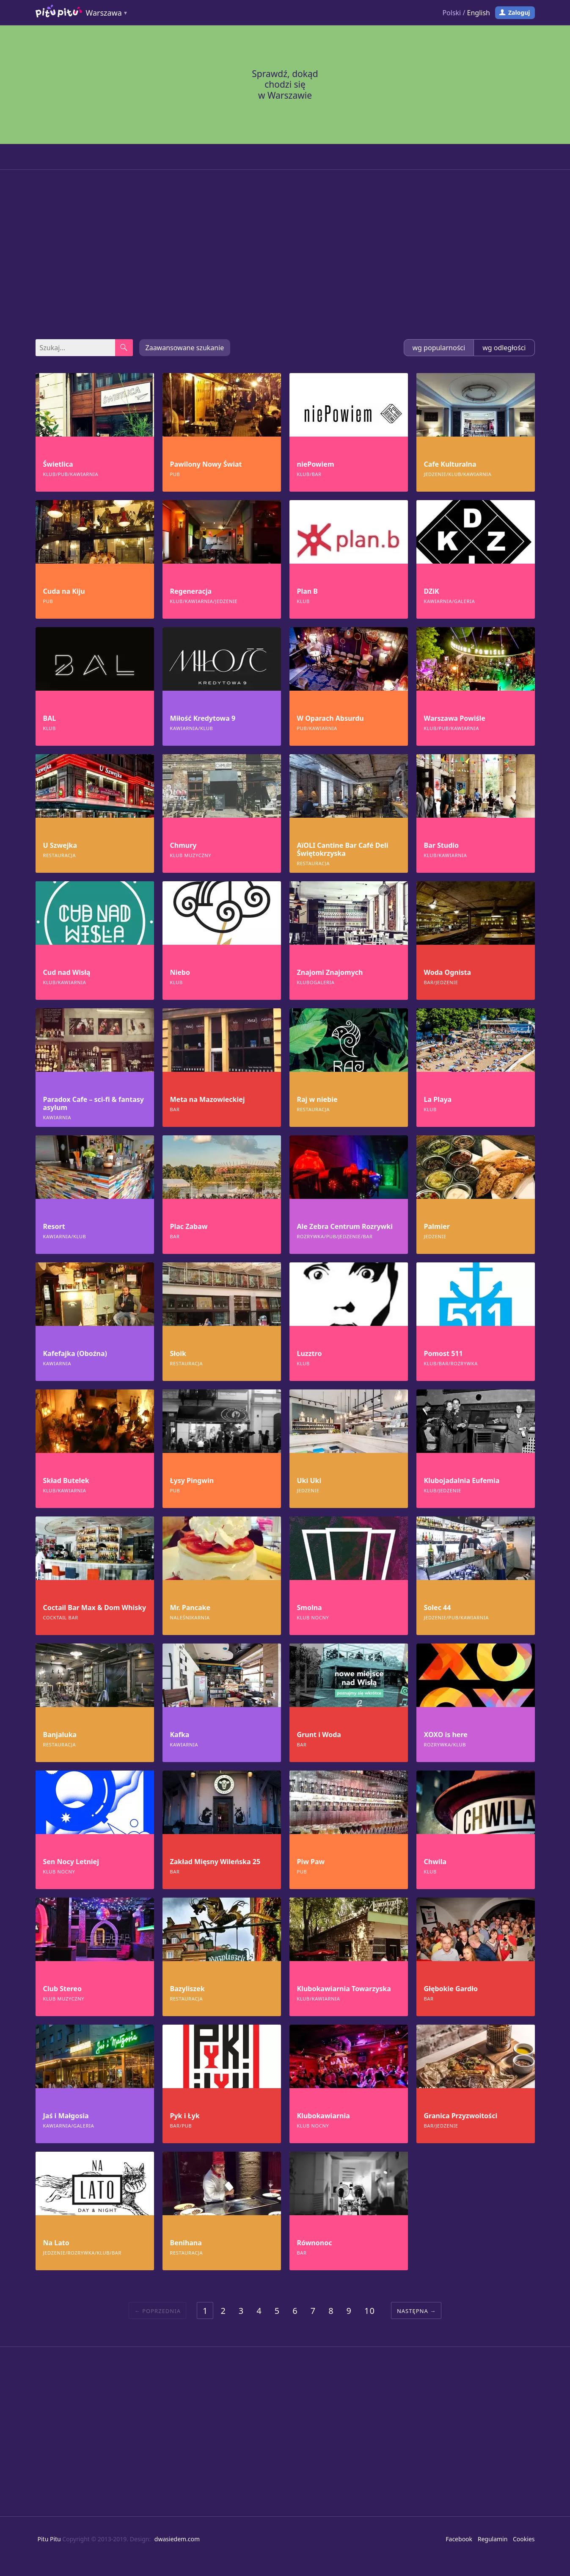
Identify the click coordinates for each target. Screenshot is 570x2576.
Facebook (459, 2539)
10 (369, 2310)
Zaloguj (519, 12)
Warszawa (104, 13)
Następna (412, 2311)
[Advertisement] (285, 254)
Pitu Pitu (49, 2539)
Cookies (523, 2539)
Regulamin (493, 2539)
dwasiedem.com (177, 2539)
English (478, 12)
